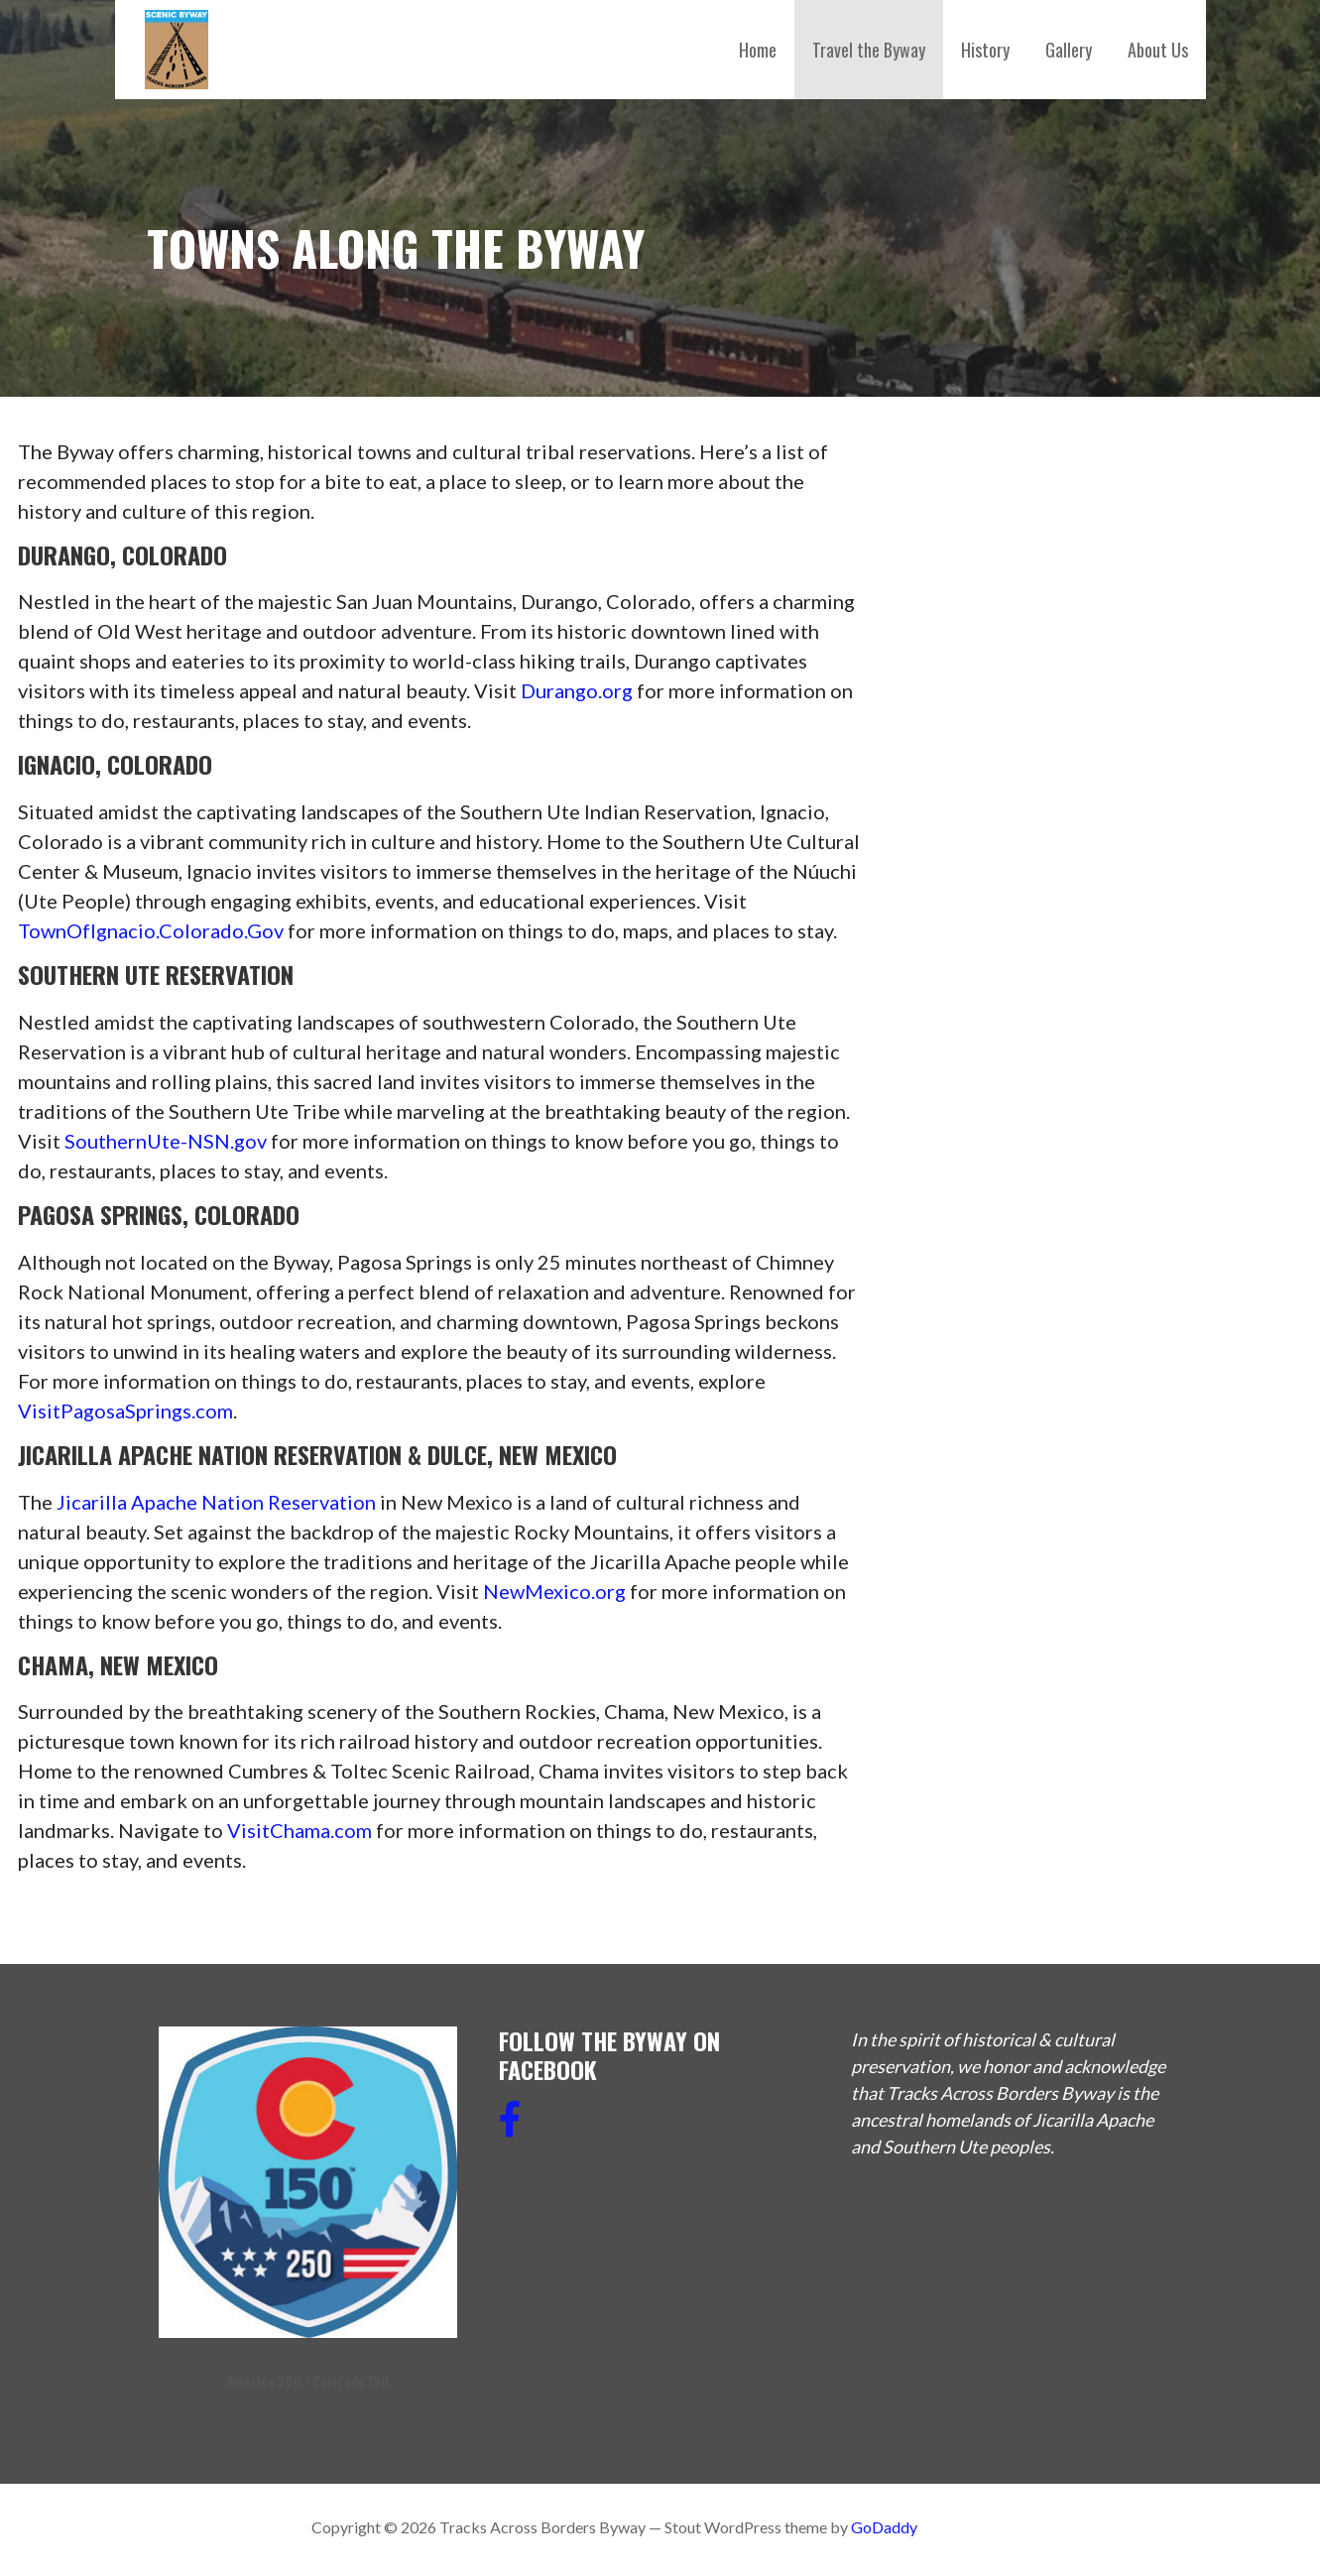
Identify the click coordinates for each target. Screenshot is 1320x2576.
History (985, 49)
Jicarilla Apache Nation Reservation (216, 1502)
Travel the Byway (868, 49)
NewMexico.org (554, 1591)
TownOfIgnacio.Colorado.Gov (151, 930)
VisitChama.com (299, 1830)
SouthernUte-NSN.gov (165, 1141)
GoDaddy (884, 2526)
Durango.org (577, 690)
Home (758, 49)
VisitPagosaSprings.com (125, 1410)
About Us (1158, 49)
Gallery (1068, 49)
